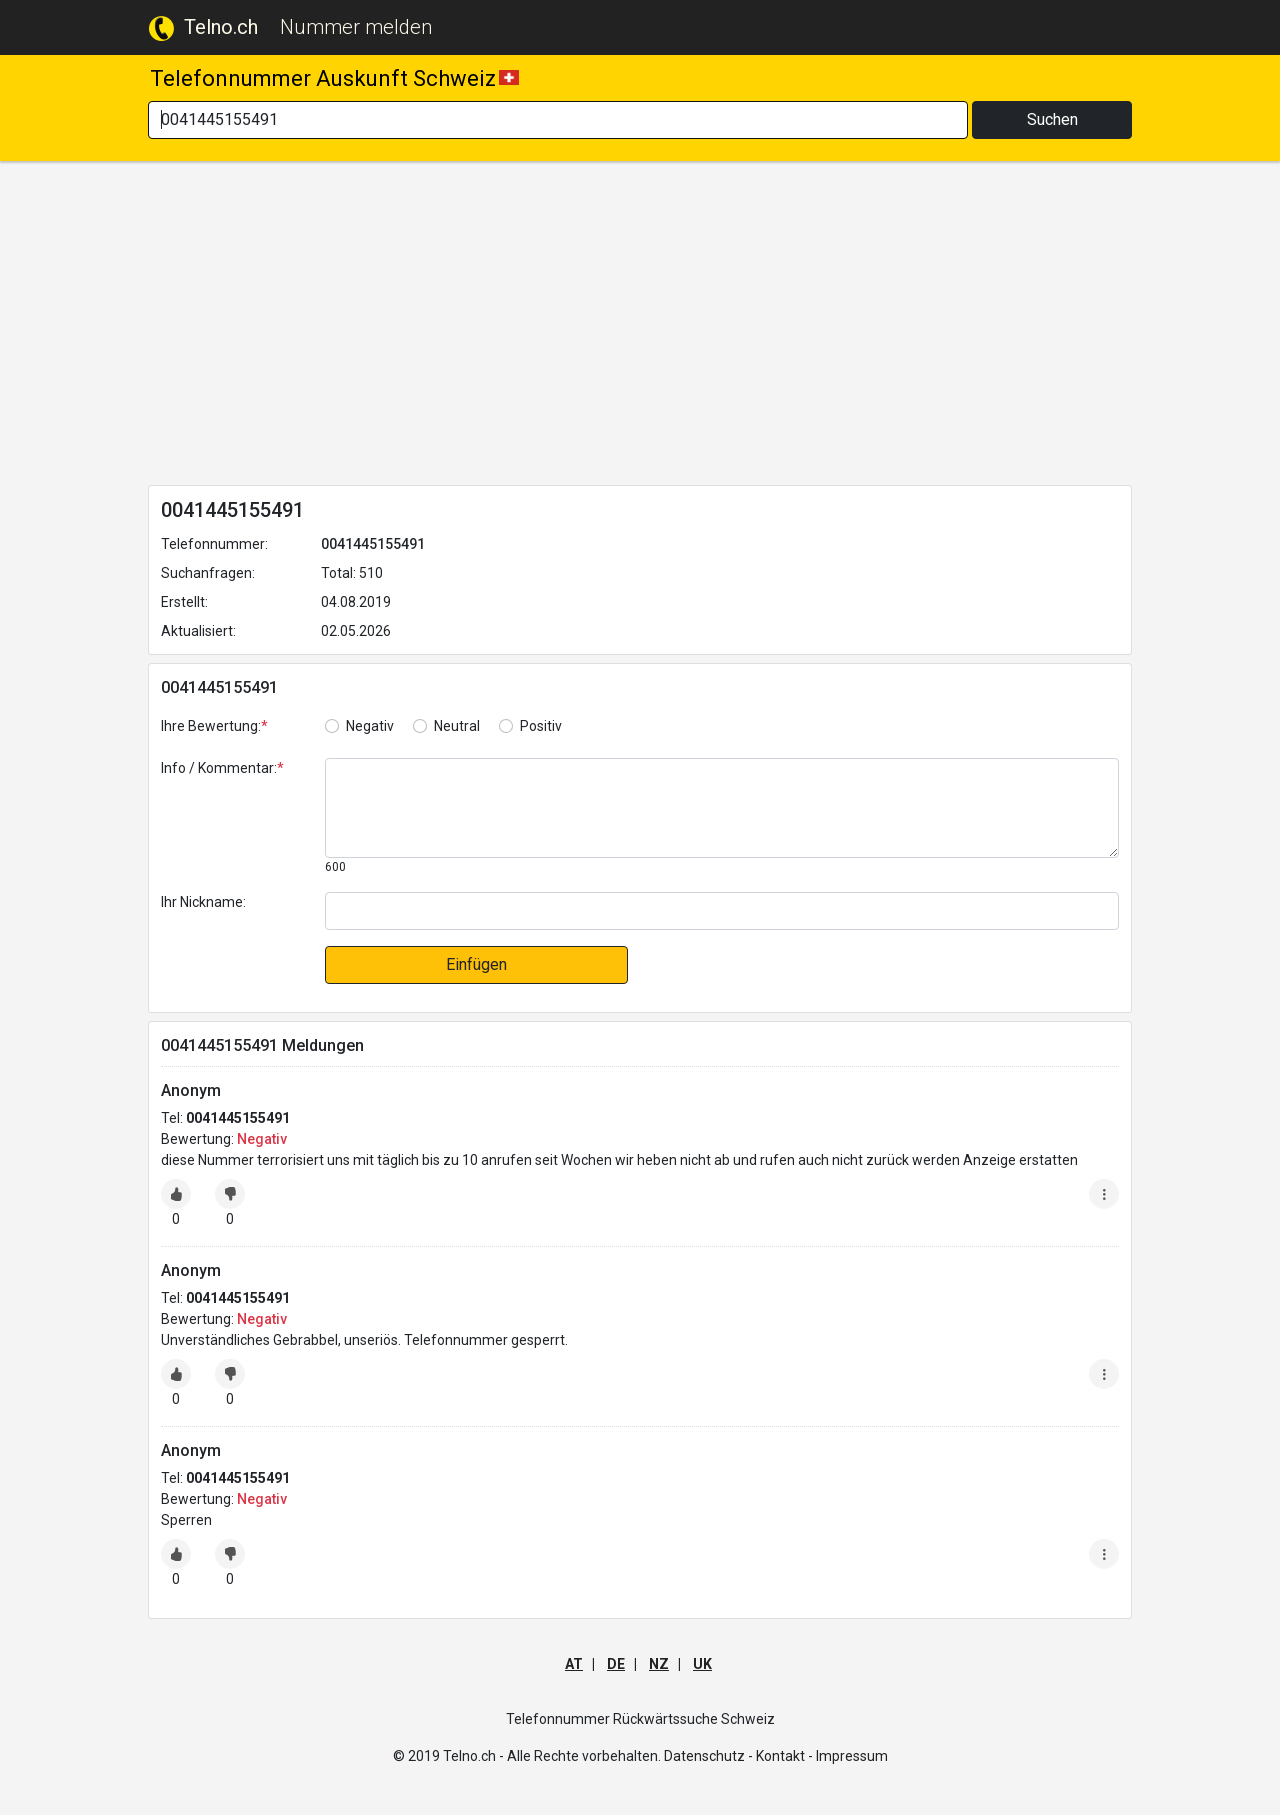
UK (702, 1664)
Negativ (370, 726)
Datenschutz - (708, 1756)
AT (574, 1664)
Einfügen (476, 964)
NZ (659, 1664)
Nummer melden (356, 27)
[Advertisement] (640, 327)
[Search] (558, 120)
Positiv (541, 726)
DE (616, 1664)
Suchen (1052, 119)
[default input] (722, 911)
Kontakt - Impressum (822, 1756)
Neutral (457, 726)
